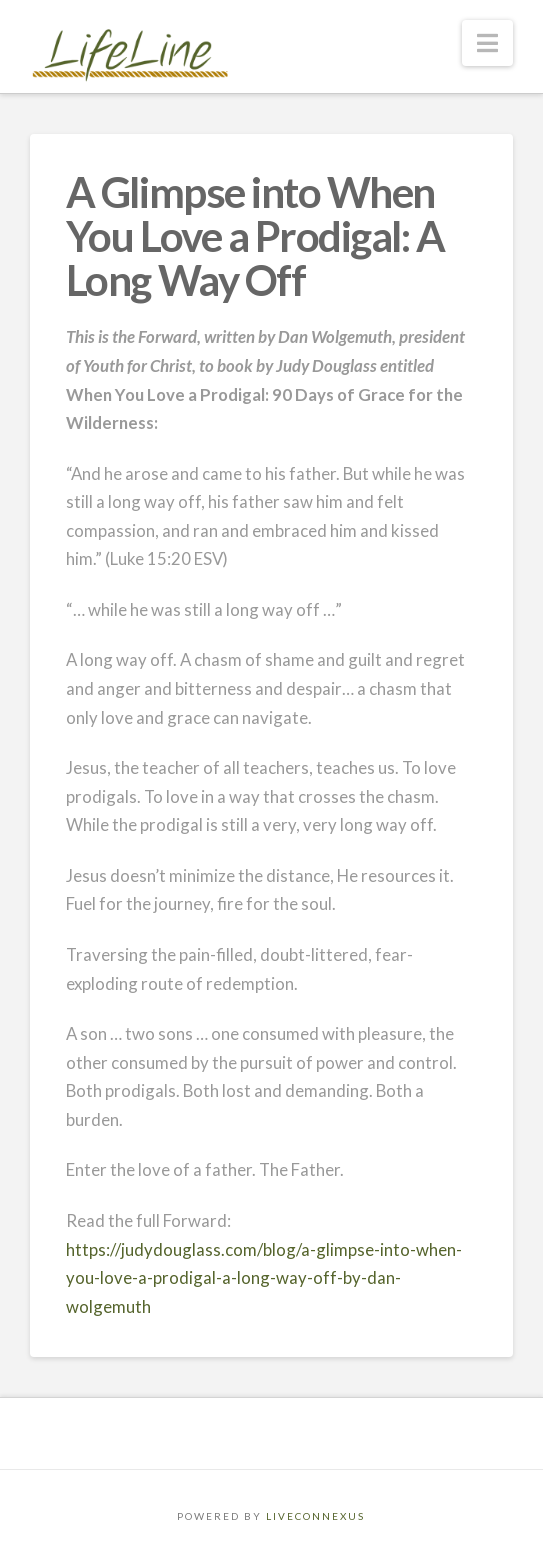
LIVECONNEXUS (315, 1516)
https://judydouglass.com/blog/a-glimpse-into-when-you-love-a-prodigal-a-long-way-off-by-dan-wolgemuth (264, 1278)
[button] (487, 43)
